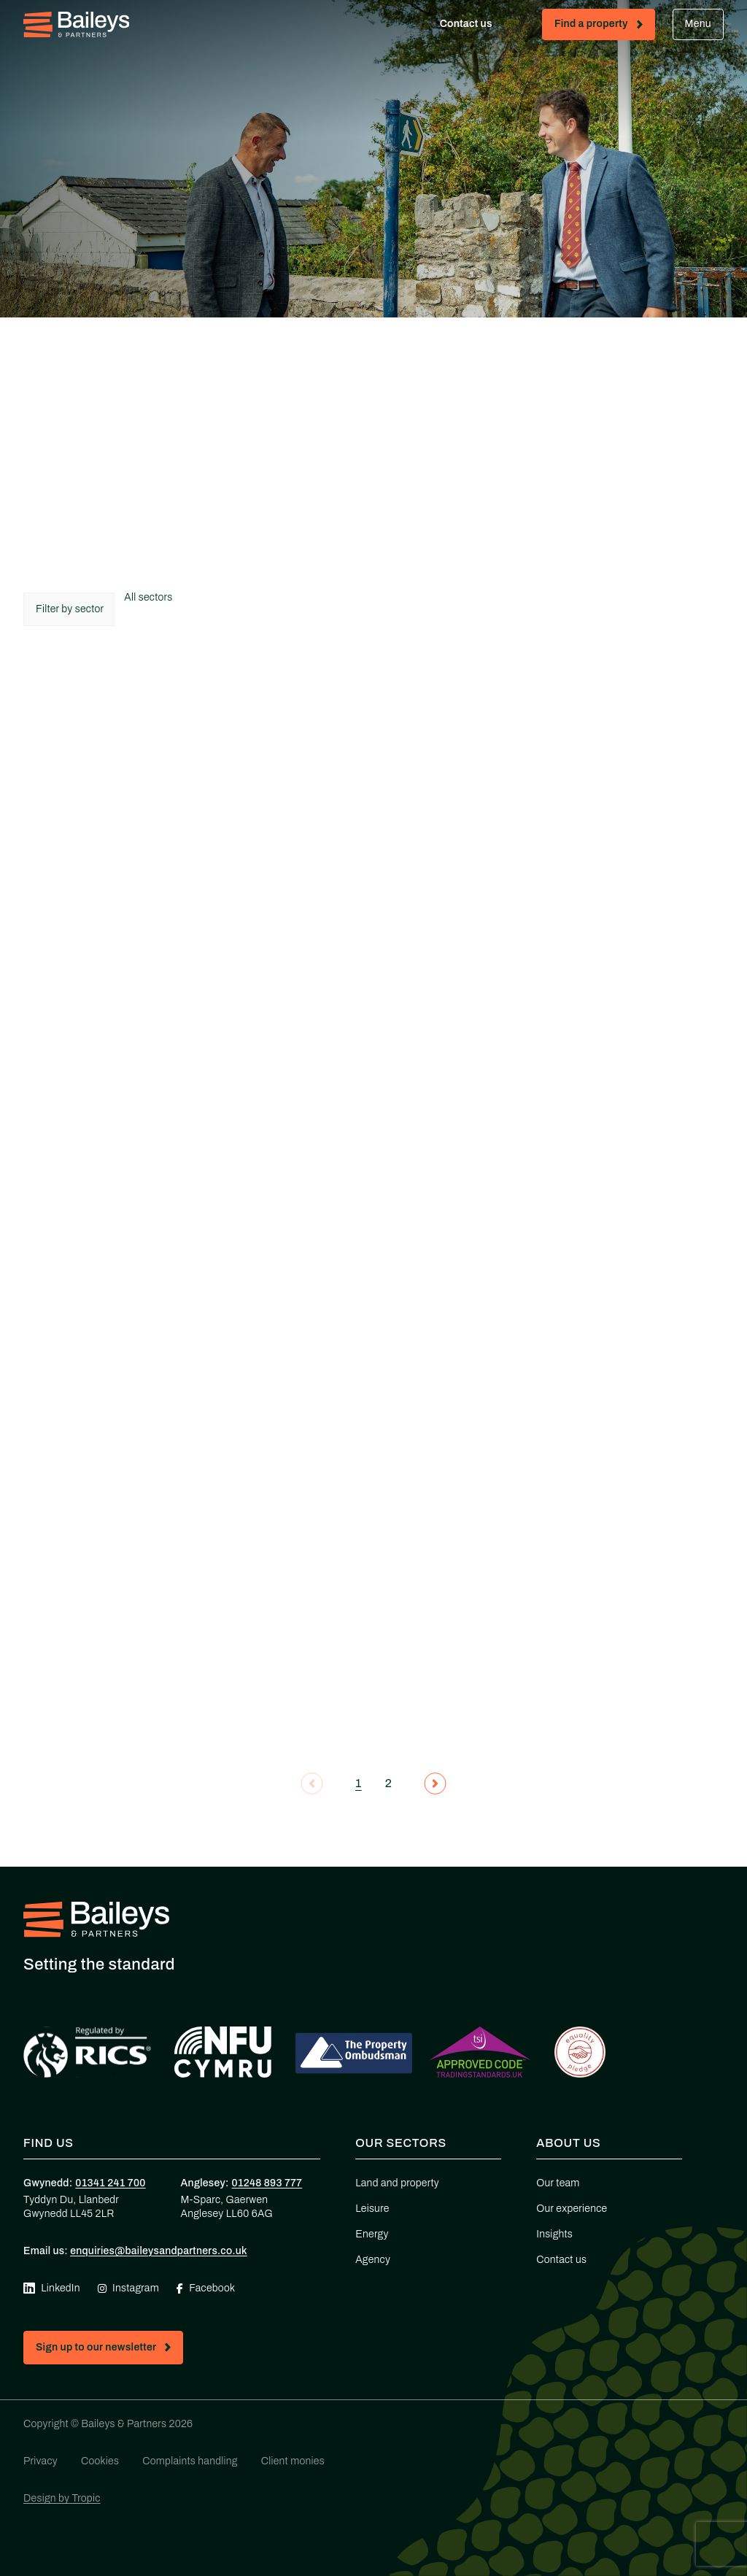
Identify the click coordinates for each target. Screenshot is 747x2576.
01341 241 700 (110, 2183)
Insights (554, 2234)
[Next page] (435, 1783)
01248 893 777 (267, 2183)
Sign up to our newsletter (109, 2350)
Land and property (397, 2183)
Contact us (479, 26)
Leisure (372, 2208)
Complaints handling (189, 2461)
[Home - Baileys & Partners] (76, 24)
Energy (371, 2234)
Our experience (571, 2208)
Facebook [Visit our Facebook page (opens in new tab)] (206, 2288)
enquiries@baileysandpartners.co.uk (158, 2250)
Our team (557, 2183)
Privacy (40, 2461)
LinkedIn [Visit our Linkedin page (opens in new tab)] (51, 2288)
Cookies (100, 2461)
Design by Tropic (62, 2498)
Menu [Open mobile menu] (698, 23)
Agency (372, 2259)
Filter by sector (70, 608)
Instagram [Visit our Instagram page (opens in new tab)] (128, 2288)
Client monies (293, 2461)
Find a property (604, 26)
